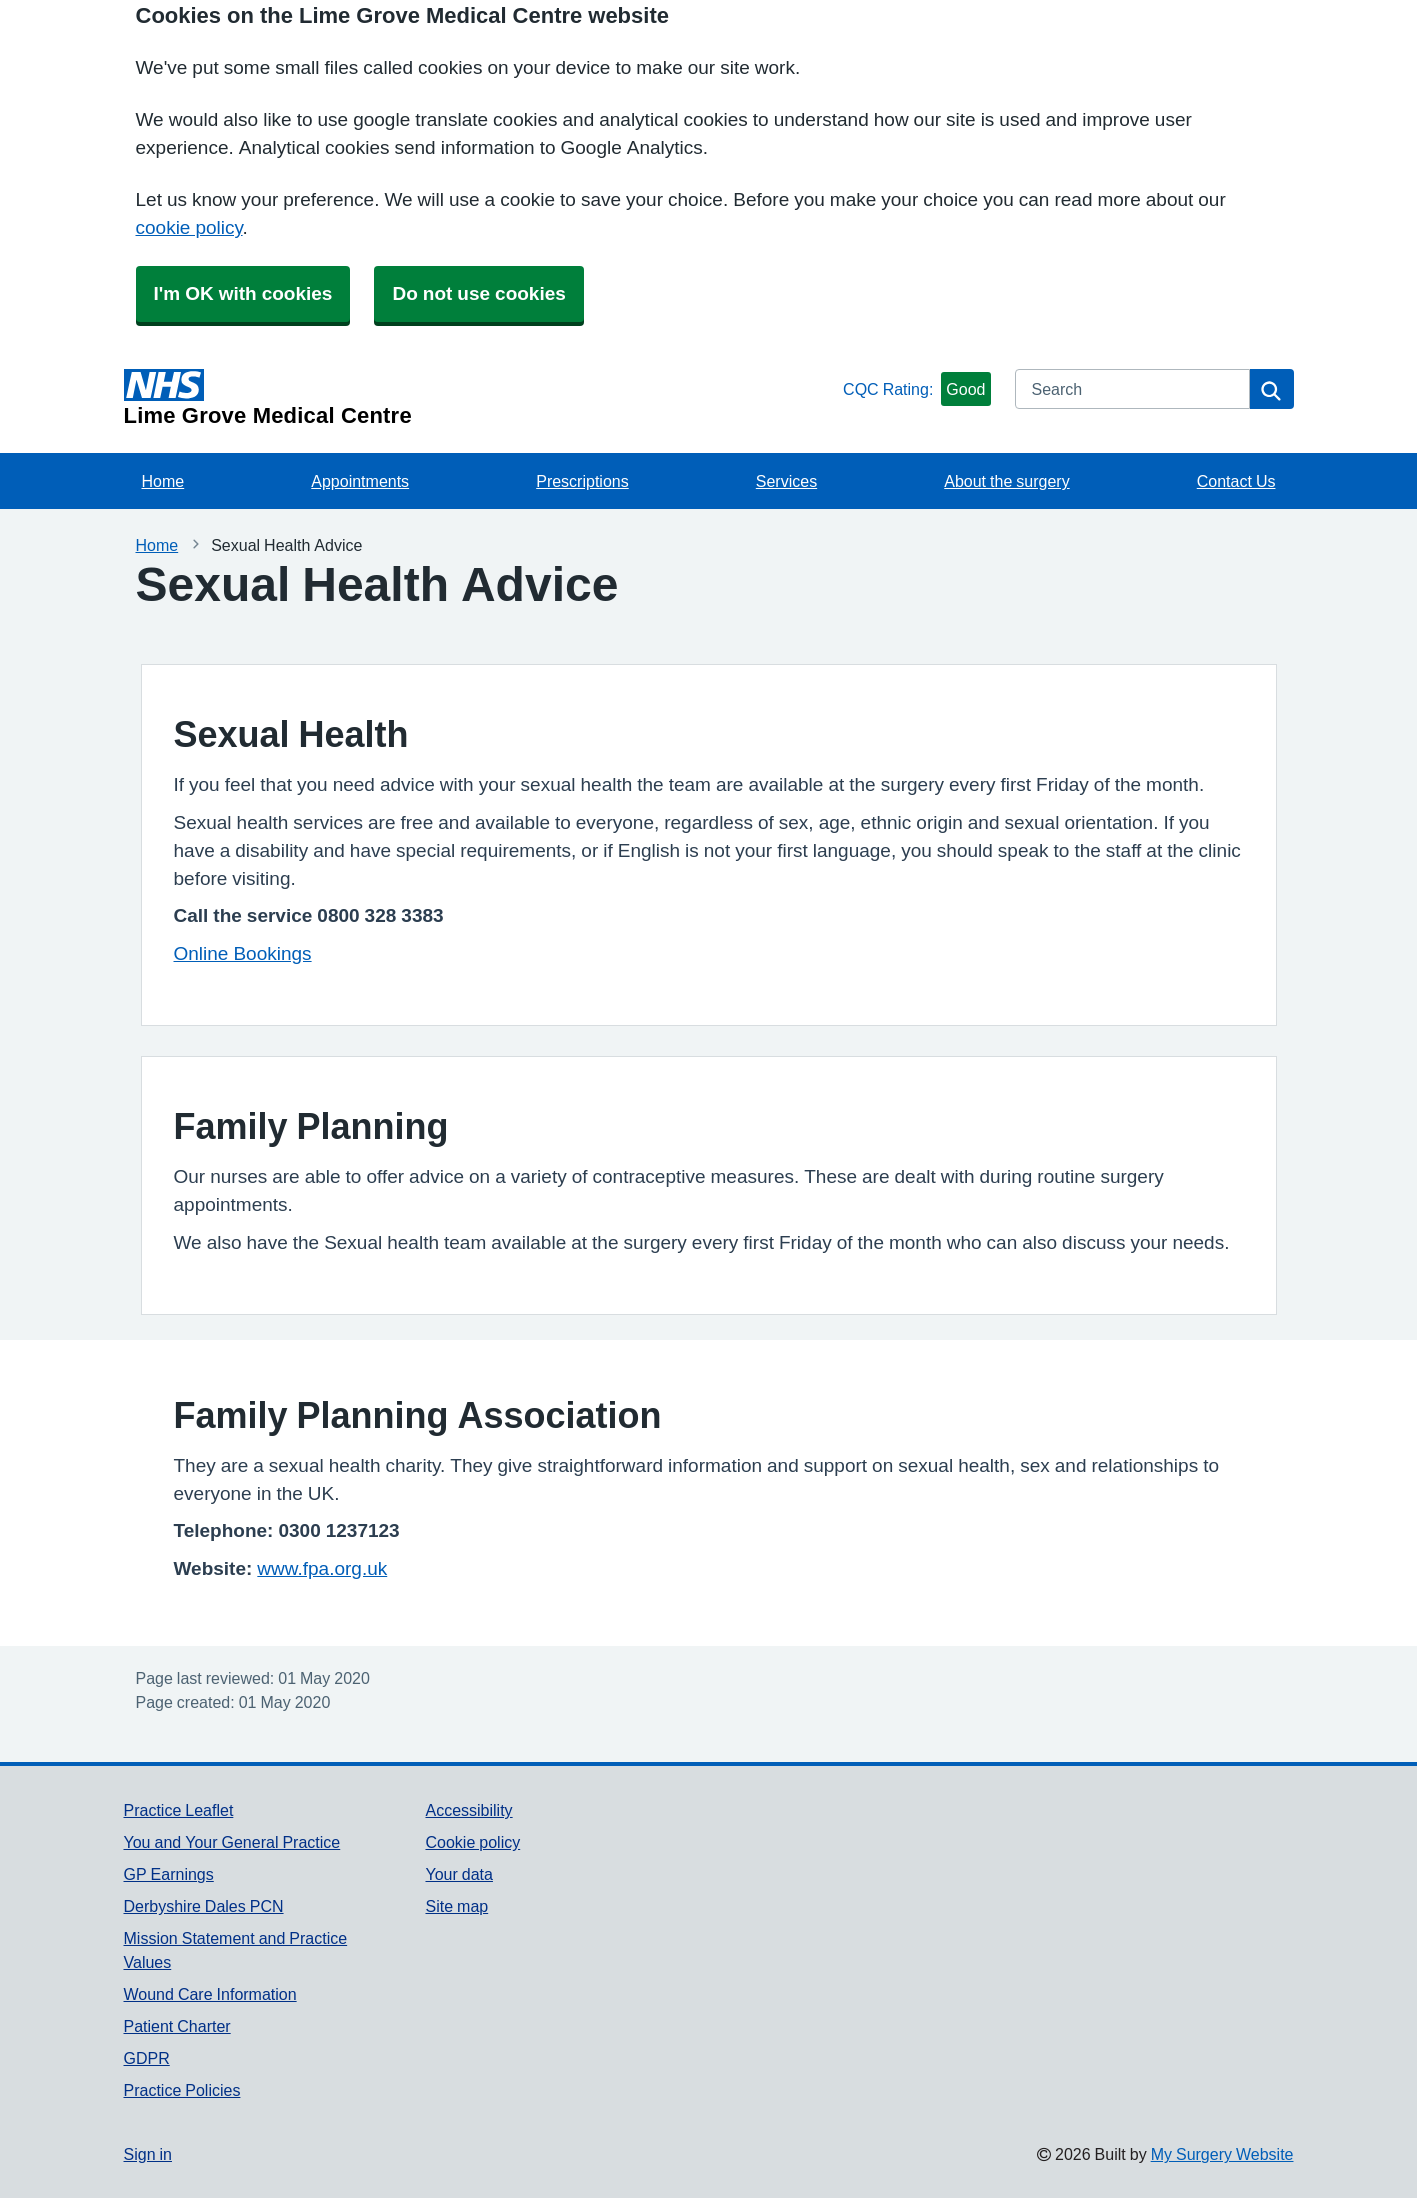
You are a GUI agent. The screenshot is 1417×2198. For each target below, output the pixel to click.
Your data (458, 1874)
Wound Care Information (210, 1994)
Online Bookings (243, 953)
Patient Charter (177, 2026)
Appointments (360, 481)
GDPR (147, 2058)
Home (163, 481)
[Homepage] (480, 398)
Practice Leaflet (179, 1810)
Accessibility (468, 1810)
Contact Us (1236, 481)
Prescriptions (582, 481)
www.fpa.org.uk (322, 1568)
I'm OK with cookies (243, 293)
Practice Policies (182, 2090)
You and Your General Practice (232, 1842)
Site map (456, 1906)
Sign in (148, 2154)
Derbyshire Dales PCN (204, 1906)
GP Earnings (169, 1874)
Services (786, 481)
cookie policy (189, 227)
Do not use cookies (478, 293)
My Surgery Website (1222, 2154)
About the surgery (1006, 481)
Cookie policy (472, 1842)
